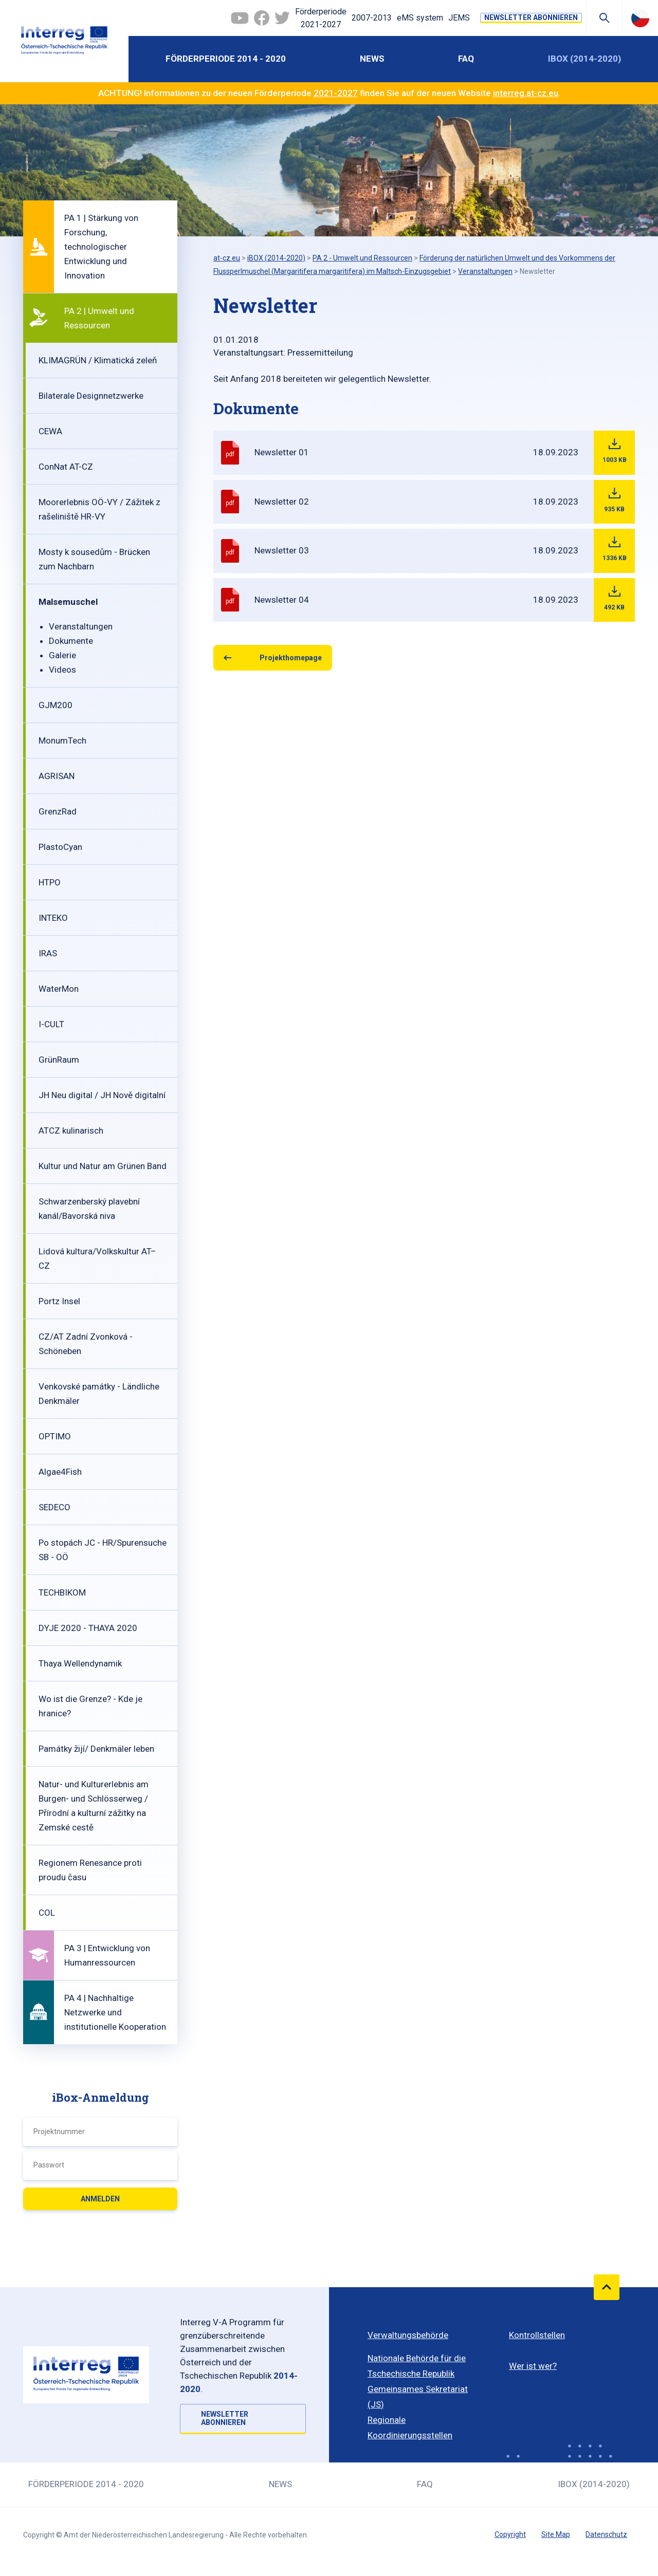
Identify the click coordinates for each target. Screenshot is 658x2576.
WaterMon (59, 989)
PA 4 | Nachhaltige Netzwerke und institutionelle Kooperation (115, 2012)
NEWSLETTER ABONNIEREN (531, 17)
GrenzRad (58, 811)
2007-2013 (372, 18)
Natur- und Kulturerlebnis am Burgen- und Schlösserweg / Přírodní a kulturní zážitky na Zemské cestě (94, 1805)
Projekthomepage (291, 658)
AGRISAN (57, 776)
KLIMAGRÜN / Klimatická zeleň (98, 360)
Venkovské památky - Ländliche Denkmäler (99, 1393)
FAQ (466, 58)
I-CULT (51, 1024)
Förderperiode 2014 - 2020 (226, 58)
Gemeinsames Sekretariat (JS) (418, 2397)
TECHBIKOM (62, 1592)
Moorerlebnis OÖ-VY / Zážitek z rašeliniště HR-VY (99, 509)
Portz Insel (59, 1301)
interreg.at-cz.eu (525, 93)
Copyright (510, 2534)
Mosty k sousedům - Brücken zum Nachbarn (94, 559)
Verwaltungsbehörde (408, 2335)
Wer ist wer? (533, 2366)
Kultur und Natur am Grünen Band (103, 1166)
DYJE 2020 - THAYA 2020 (88, 1628)
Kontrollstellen (537, 2335)
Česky (640, 18)
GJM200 (55, 705)
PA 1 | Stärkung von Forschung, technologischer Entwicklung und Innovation (101, 247)
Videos (62, 669)
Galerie (62, 655)
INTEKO (53, 918)
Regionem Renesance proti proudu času (90, 1870)
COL (47, 1912)
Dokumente (71, 641)
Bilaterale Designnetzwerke (91, 396)
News (372, 58)
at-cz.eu (226, 258)
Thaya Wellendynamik (80, 1663)
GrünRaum (59, 1059)
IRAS (48, 953)
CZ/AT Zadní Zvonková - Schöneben (86, 1343)
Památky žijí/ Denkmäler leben (96, 1749)
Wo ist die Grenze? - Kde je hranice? (90, 1706)
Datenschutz (606, 2534)
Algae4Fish (60, 1472)
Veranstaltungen (81, 626)
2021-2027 (336, 93)
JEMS (459, 18)
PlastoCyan (60, 847)
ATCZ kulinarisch (71, 1130)
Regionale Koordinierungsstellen (410, 2427)
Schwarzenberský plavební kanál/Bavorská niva (89, 1208)
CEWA (50, 431)
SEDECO (54, 1507)
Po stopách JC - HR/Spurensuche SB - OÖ (103, 1549)
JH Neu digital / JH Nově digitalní (102, 1095)
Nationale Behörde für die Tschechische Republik (417, 2366)
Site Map (555, 2534)
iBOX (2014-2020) (584, 58)
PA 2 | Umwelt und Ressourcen (99, 318)
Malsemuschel (68, 602)
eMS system (420, 18)
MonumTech (62, 740)
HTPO (50, 882)
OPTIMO (55, 1436)
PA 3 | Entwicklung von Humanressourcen (107, 1955)
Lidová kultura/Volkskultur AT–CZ (97, 1258)
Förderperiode (320, 19)
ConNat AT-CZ (66, 466)
